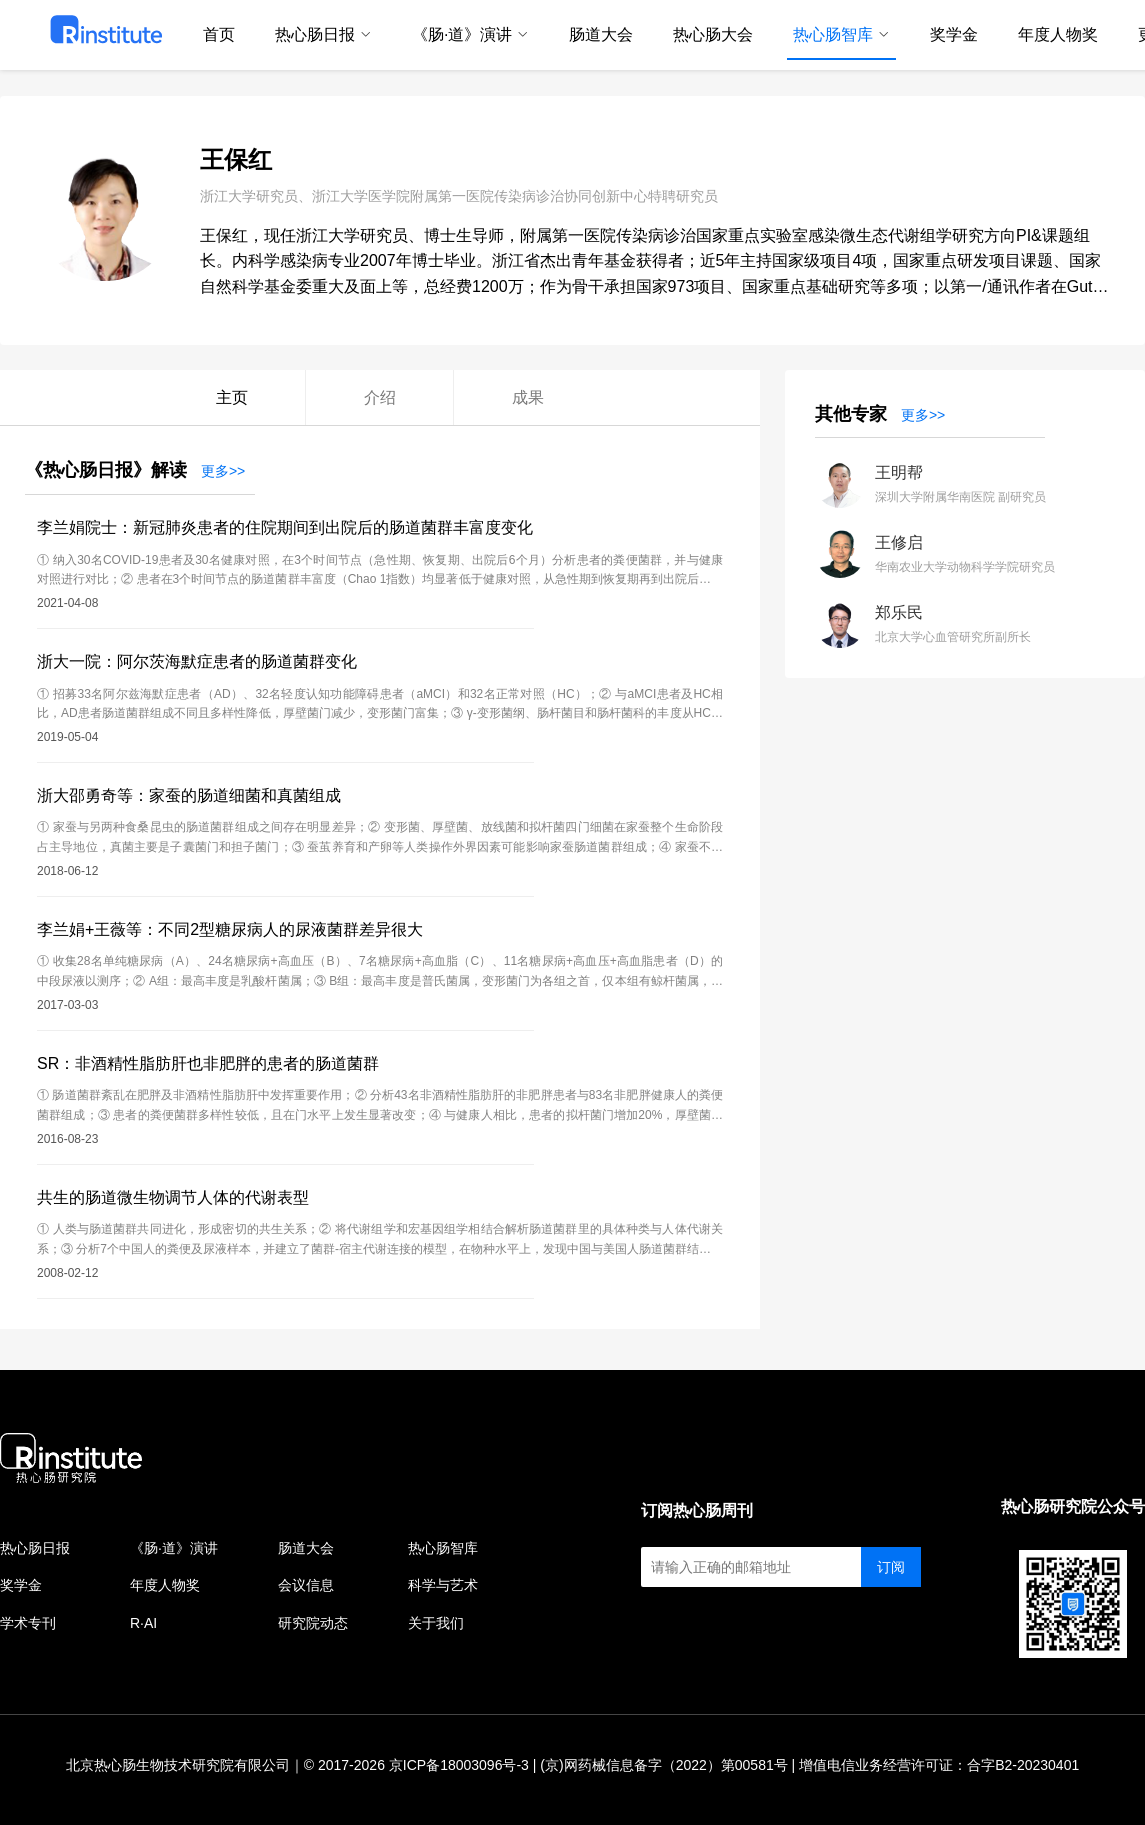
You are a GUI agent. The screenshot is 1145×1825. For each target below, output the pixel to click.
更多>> (223, 471)
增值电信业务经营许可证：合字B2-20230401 (939, 1765)
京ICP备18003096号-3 (459, 1765)
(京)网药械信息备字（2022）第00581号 (663, 1765)
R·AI (143, 1623)
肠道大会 (306, 1548)
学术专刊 (28, 1623)
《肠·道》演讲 (174, 1548)
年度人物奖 (165, 1585)
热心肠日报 (35, 1548)
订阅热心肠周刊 (697, 1510)
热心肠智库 (443, 1548)
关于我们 (436, 1623)
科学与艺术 (443, 1585)
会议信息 (306, 1585)
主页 (232, 397)
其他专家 (851, 414)
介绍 (380, 397)
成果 (528, 397)
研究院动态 (313, 1623)
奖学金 (21, 1585)
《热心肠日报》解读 (106, 470)
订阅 (891, 1567)
